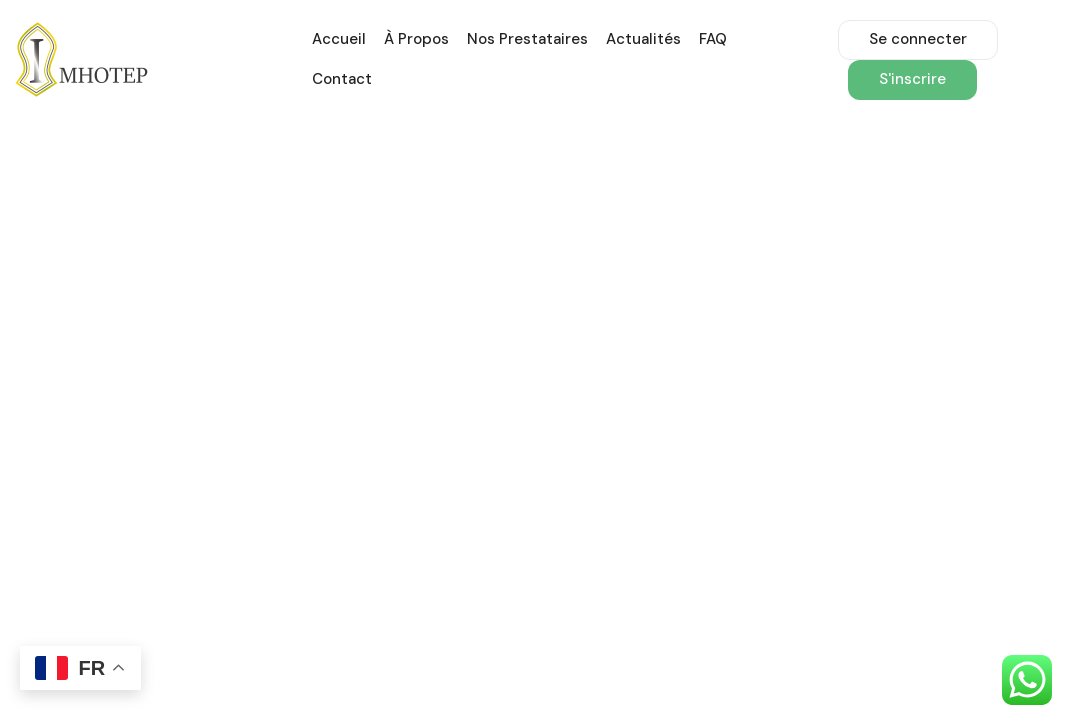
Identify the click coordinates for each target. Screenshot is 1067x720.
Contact (342, 79)
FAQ (713, 39)
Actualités (643, 39)
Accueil (339, 39)
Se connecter (918, 39)
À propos (416, 39)
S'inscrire (912, 79)
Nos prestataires (527, 39)
